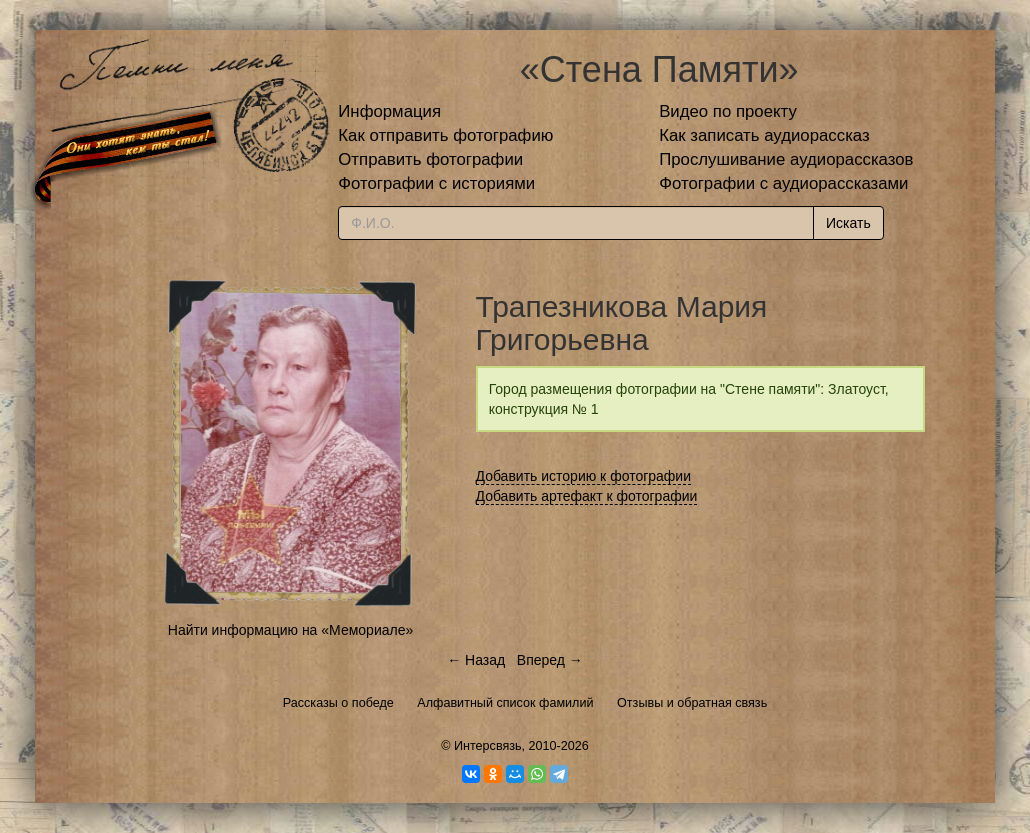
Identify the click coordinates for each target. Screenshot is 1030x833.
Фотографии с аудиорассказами (783, 183)
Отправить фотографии (430, 159)
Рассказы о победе (338, 703)
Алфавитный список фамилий (505, 703)
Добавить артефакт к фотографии (587, 496)
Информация (389, 111)
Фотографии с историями (436, 183)
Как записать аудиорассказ (764, 135)
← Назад (476, 660)
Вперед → (550, 660)
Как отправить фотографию (445, 135)
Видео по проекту (728, 111)
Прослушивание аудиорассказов (786, 159)
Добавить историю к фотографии (584, 476)
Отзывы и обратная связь (692, 703)
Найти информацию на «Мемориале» (290, 630)
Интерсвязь (488, 746)
